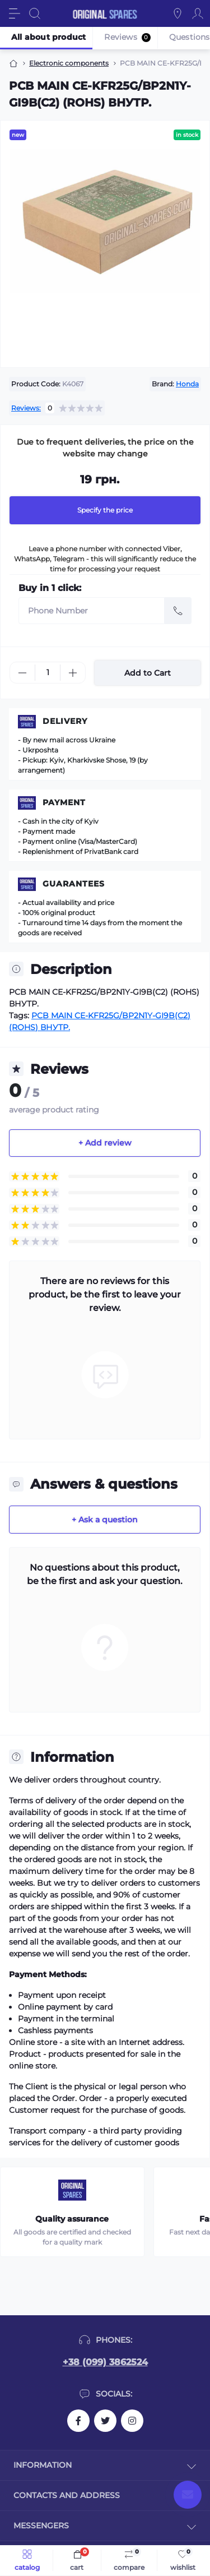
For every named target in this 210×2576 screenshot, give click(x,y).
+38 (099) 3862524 (105, 2362)
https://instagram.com (132, 2420)
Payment (64, 802)
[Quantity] (47, 672)
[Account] (197, 13)
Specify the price (105, 510)
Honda (187, 384)
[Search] (34, 13)
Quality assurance (72, 2219)
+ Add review (105, 1143)
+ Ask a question (105, 1520)
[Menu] (14, 13)
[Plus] (72, 673)
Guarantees (74, 884)
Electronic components (69, 63)
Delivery (65, 721)
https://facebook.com (78, 2420)
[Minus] (22, 673)
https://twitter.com (105, 2420)
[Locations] (177, 13)
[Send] (178, 610)
